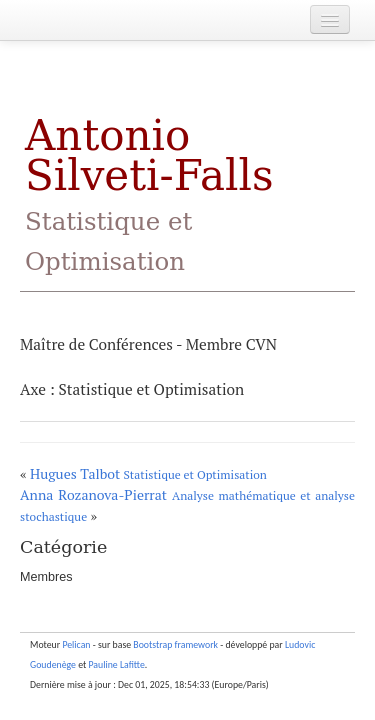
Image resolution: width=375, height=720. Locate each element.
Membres (46, 577)
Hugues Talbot (148, 473)
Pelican (76, 645)
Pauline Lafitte (117, 665)
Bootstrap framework (175, 645)
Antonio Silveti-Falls (149, 193)
